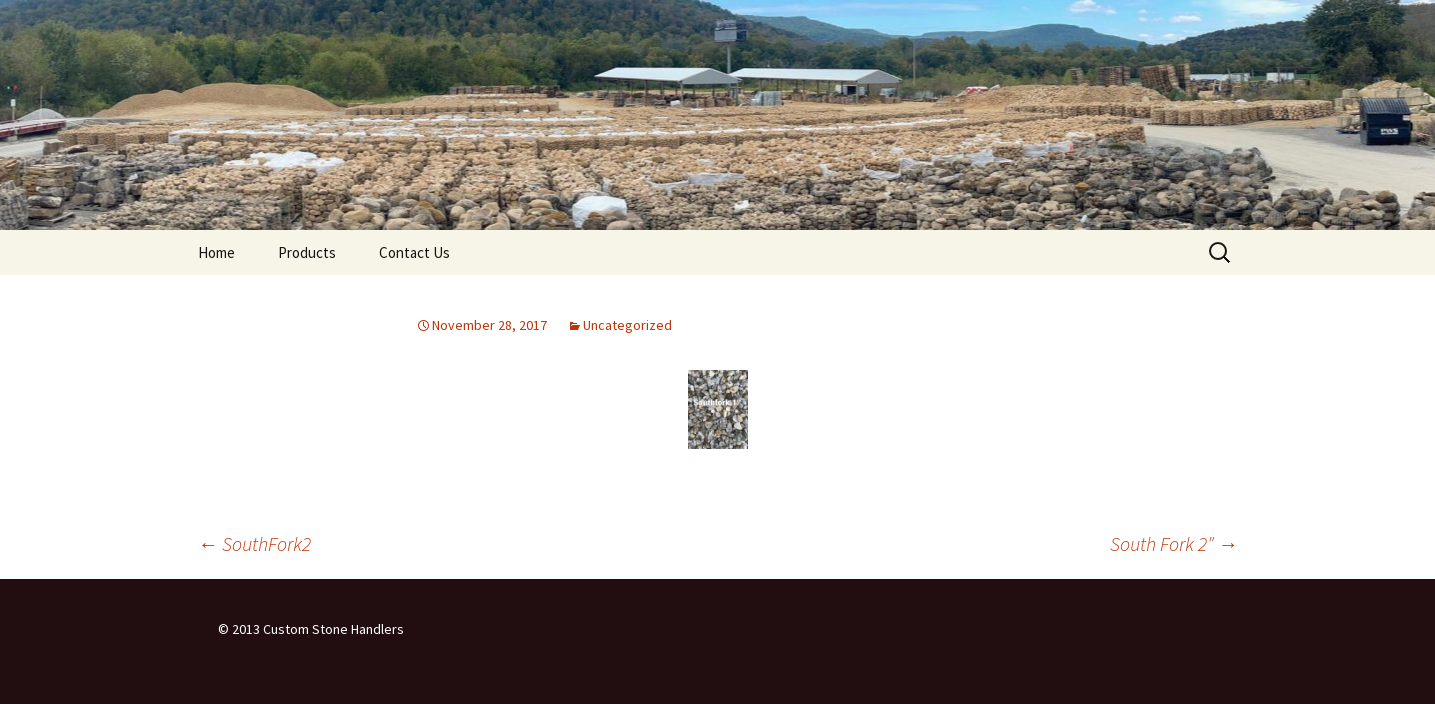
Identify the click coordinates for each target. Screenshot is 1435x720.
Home (216, 252)
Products (307, 252)
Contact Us (414, 252)
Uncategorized (627, 325)
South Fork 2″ (1174, 543)
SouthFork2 (254, 543)
